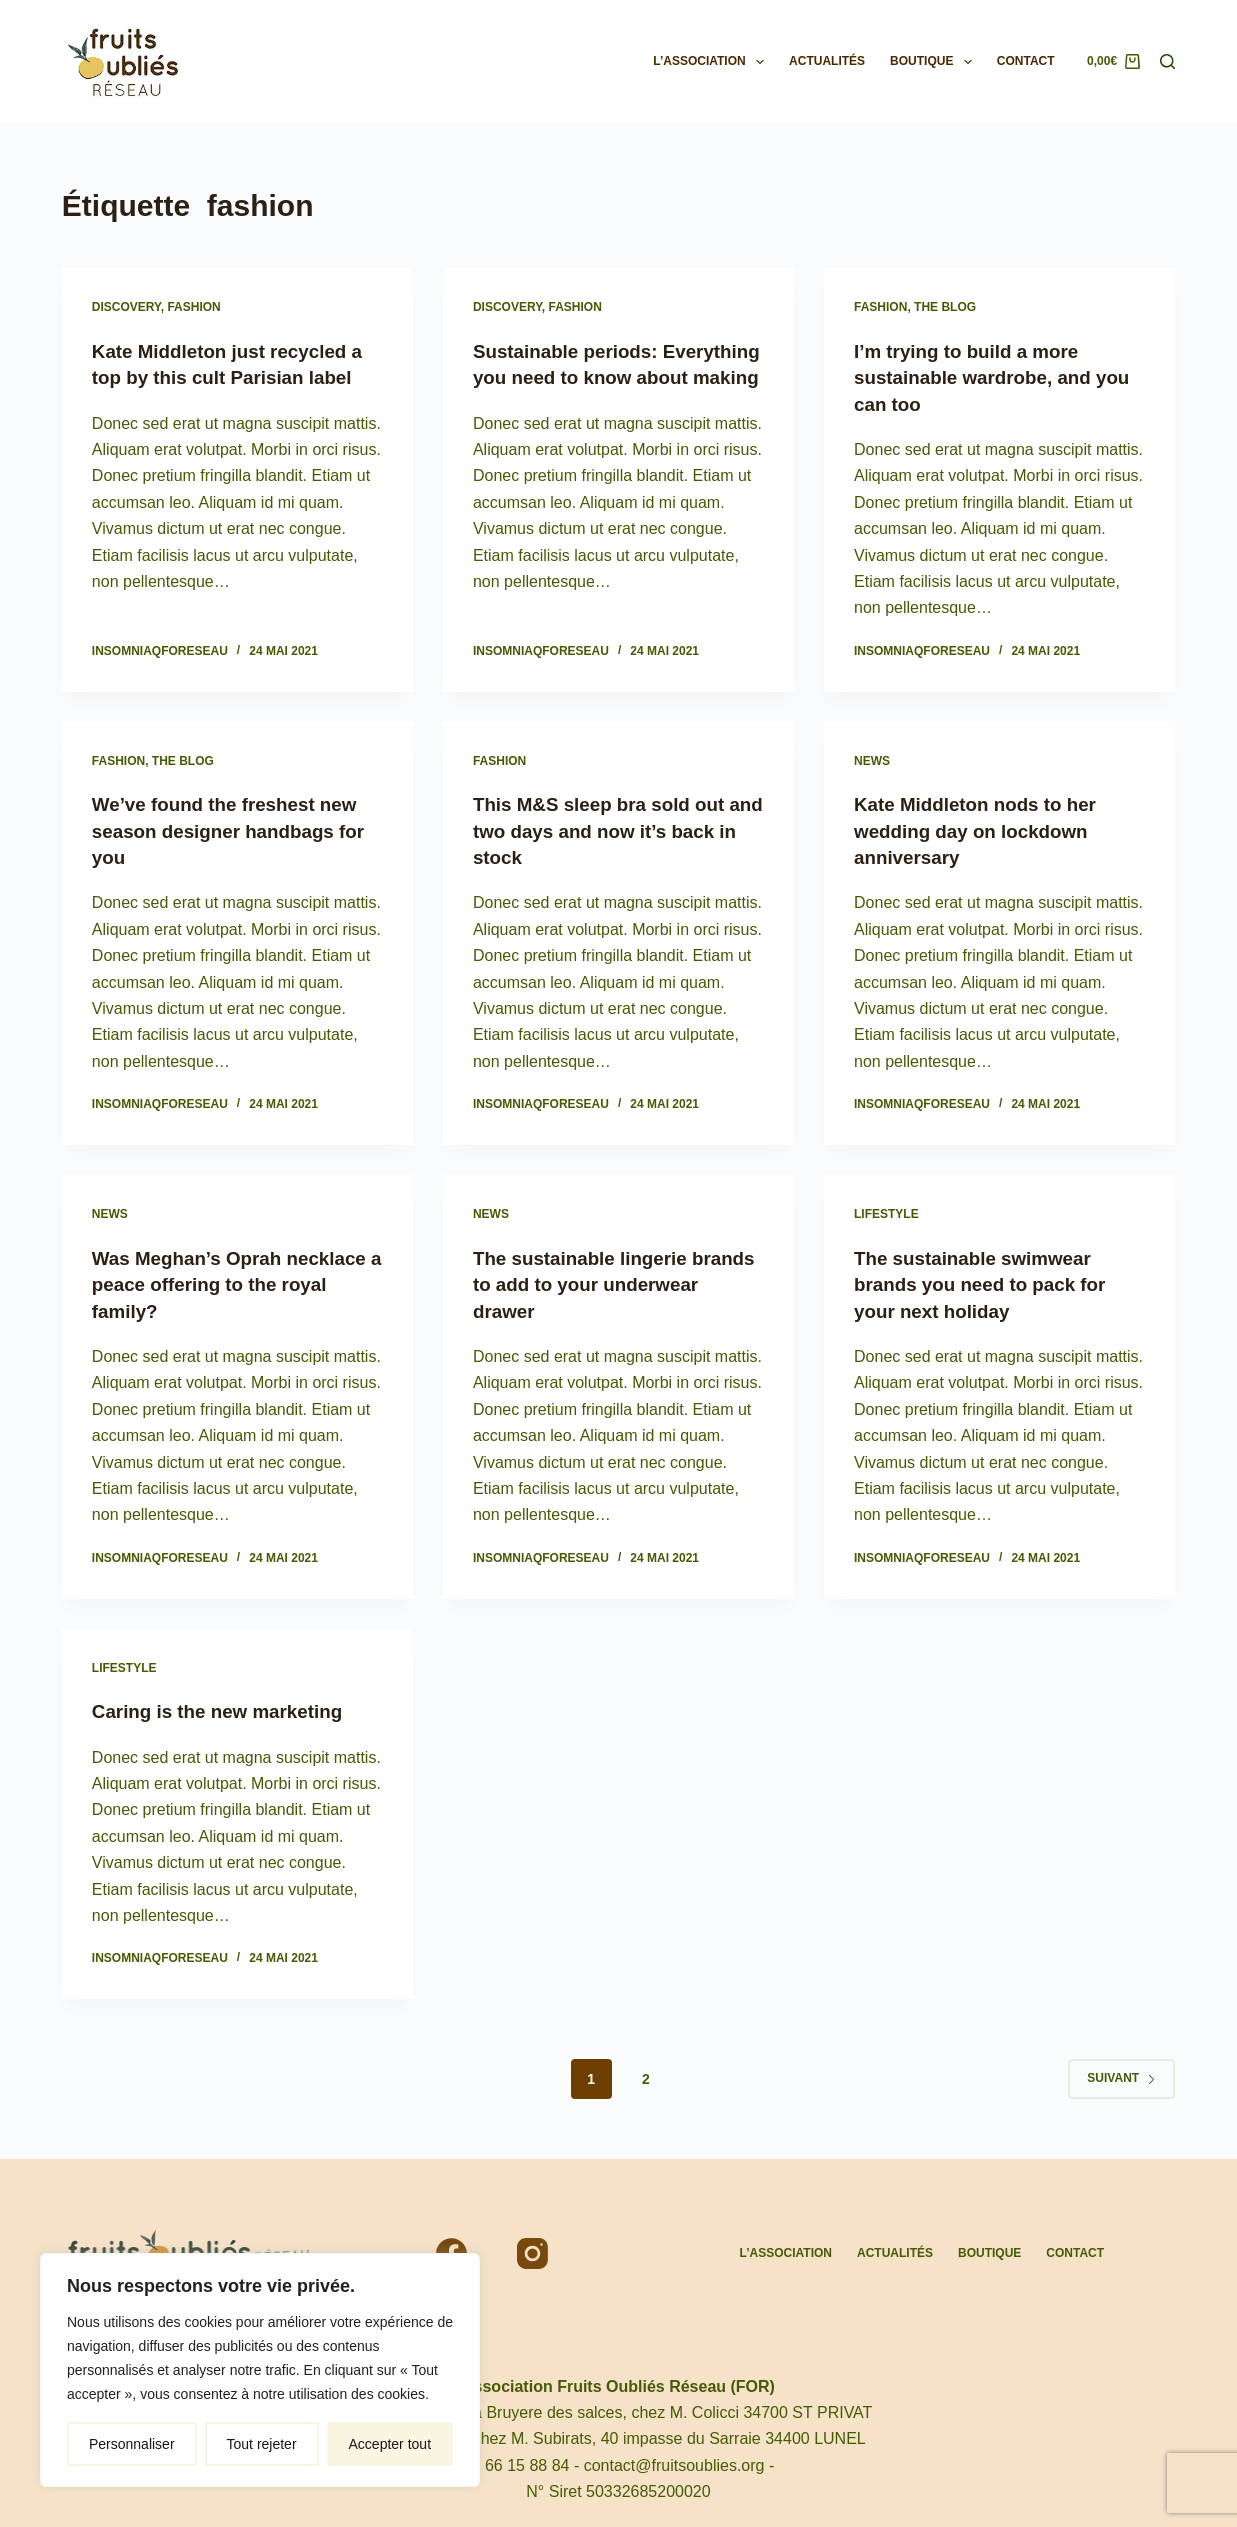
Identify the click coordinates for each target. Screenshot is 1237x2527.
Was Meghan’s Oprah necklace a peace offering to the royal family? (226, 1281)
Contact (1026, 61)
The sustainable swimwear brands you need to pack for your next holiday (988, 1281)
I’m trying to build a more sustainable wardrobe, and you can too (980, 377)
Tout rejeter (262, 2444)
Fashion (193, 307)
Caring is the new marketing (225, 1708)
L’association (712, 62)
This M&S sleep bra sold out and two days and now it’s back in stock (607, 829)
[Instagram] (532, 2250)
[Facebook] (451, 2250)
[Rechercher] (1167, 61)
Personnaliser (132, 2444)
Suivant (1121, 2074)
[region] (260, 2370)
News (872, 759)
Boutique (935, 62)
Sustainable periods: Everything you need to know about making (612, 377)
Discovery (126, 307)
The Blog (945, 307)
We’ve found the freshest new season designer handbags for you (237, 829)
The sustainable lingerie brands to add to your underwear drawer (587, 1281)
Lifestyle (886, 1212)
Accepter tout (390, 2444)
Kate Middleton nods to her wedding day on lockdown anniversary (983, 829)
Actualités (827, 61)
